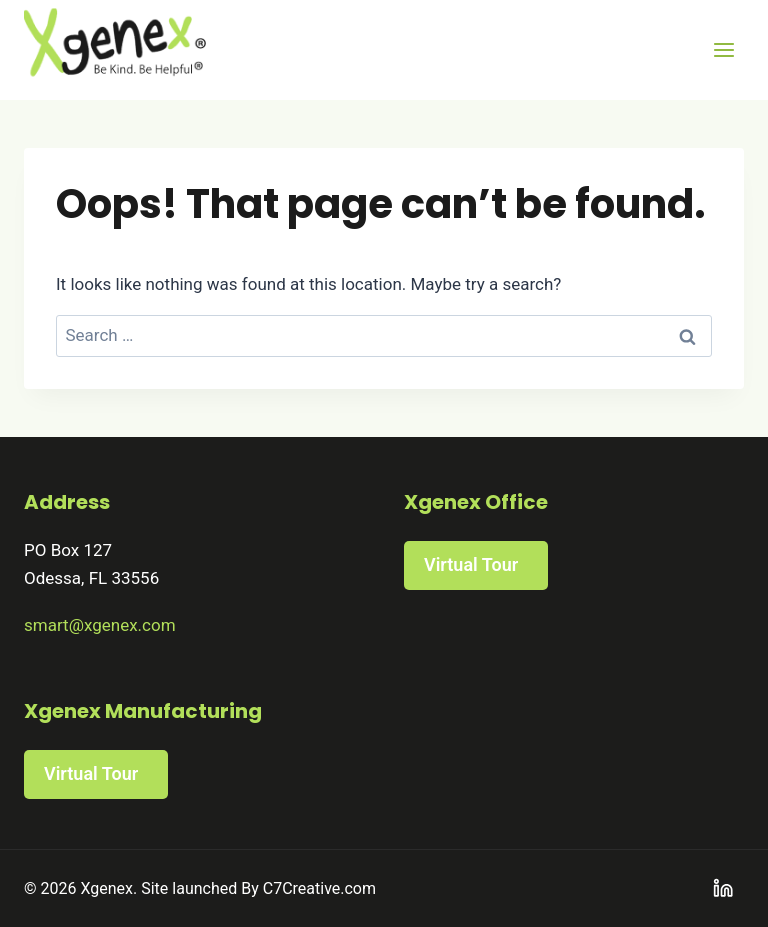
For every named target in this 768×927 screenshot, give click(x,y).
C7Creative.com (319, 888)
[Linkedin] (723, 888)
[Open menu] (723, 49)
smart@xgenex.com (100, 625)
